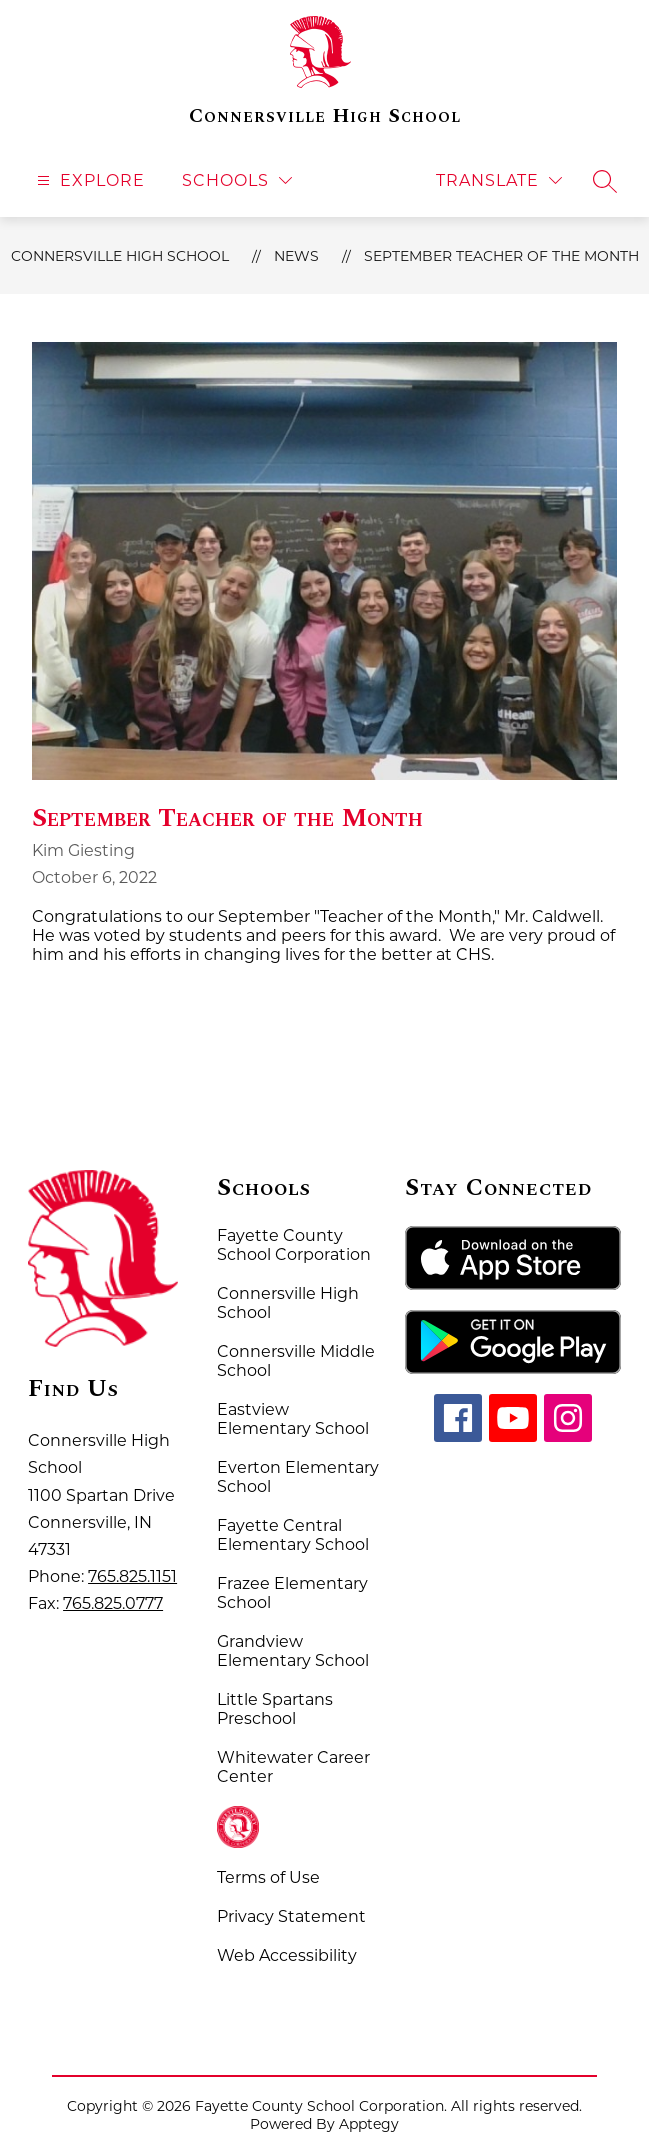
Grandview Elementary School (293, 1651)
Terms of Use (268, 1877)
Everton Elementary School (298, 1477)
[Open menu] (88, 180)
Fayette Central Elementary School (293, 1535)
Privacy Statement (291, 1916)
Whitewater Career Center (293, 1767)
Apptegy (369, 2124)
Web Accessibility (287, 1955)
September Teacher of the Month (501, 256)
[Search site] (605, 181)
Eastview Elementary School (293, 1419)
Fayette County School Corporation (294, 1245)
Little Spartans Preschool (275, 1709)
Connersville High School (120, 256)
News (296, 256)
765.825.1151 (132, 1576)
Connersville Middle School (296, 1361)
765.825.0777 (113, 1603)
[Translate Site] (499, 180)
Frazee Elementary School (292, 1593)
